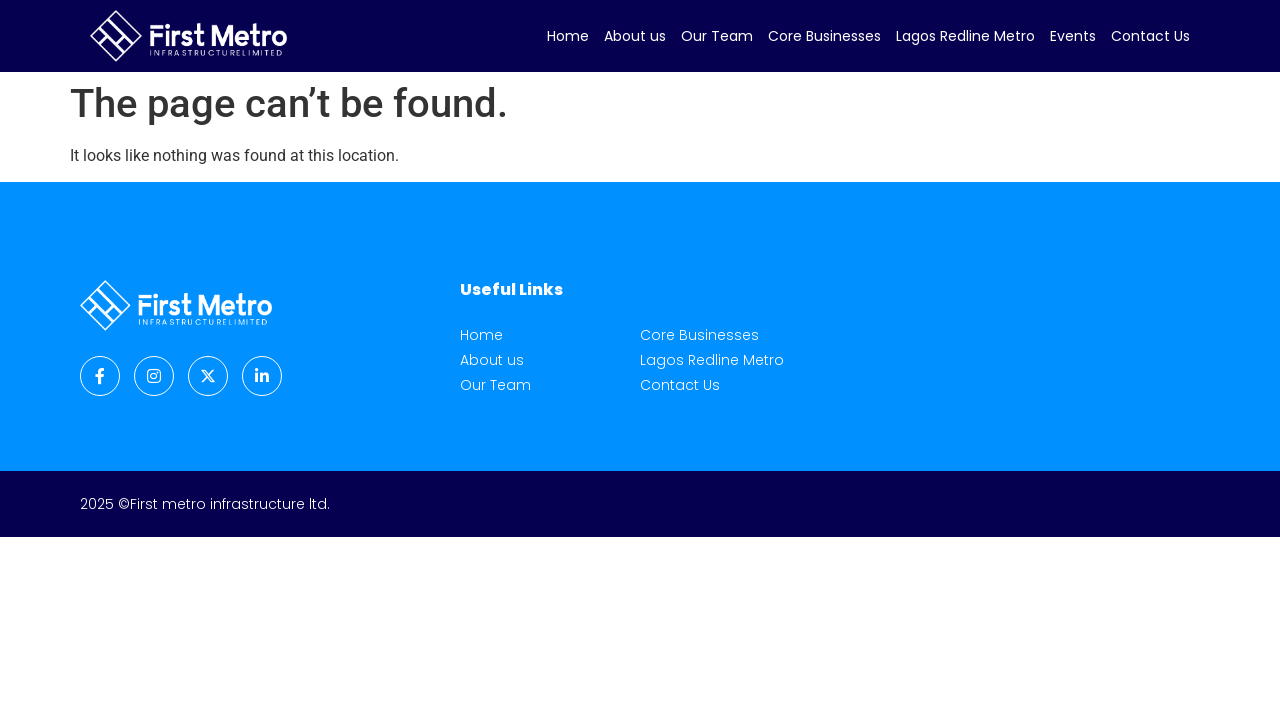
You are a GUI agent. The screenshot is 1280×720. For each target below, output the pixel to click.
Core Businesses (824, 36)
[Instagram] (154, 376)
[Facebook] (100, 376)
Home (568, 36)
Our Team (717, 36)
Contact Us (1150, 36)
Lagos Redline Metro (965, 36)
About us (635, 36)
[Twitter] (208, 376)
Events (1073, 36)
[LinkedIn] (262, 376)
